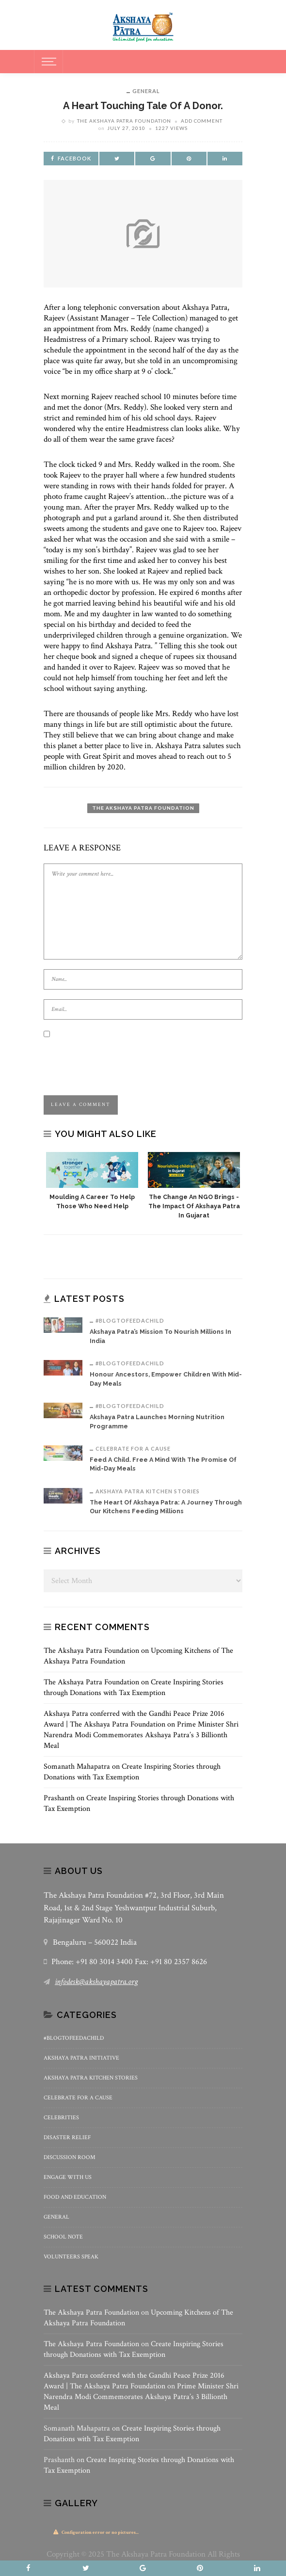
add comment (201, 121)
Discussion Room (69, 2157)
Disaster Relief (67, 2137)
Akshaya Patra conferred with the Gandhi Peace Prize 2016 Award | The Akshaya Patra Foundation (134, 1719)
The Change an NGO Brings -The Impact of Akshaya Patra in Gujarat (194, 1206)
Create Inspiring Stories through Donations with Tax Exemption (133, 1687)
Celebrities (61, 2117)
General (146, 91)
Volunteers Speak (71, 2256)
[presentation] (117, 1059)
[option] (92, 1181)
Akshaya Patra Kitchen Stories (147, 1491)
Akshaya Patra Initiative (81, 2058)
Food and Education (75, 2197)
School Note (63, 2236)
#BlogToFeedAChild (129, 1320)
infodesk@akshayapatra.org (96, 1981)
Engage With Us (68, 2177)
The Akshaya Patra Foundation (124, 121)
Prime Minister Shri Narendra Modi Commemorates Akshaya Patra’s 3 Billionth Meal (141, 1735)
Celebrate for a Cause (133, 1448)
